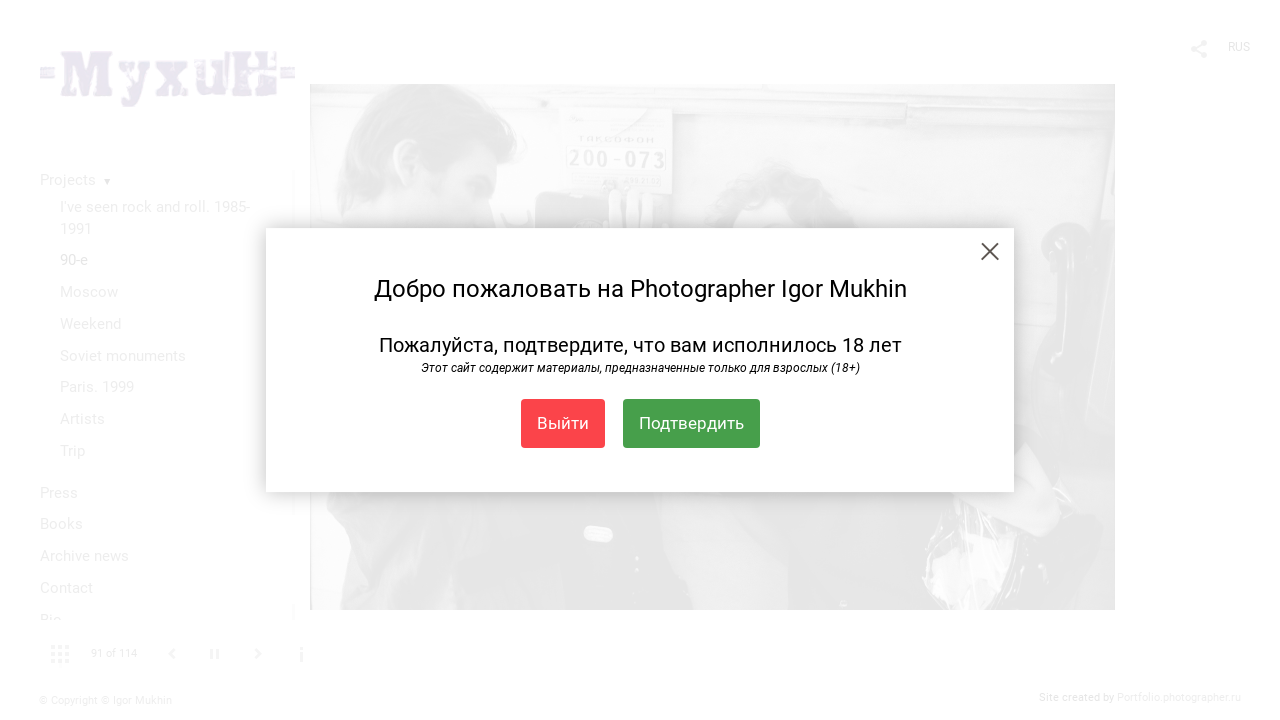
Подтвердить (691, 423)
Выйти (563, 423)
